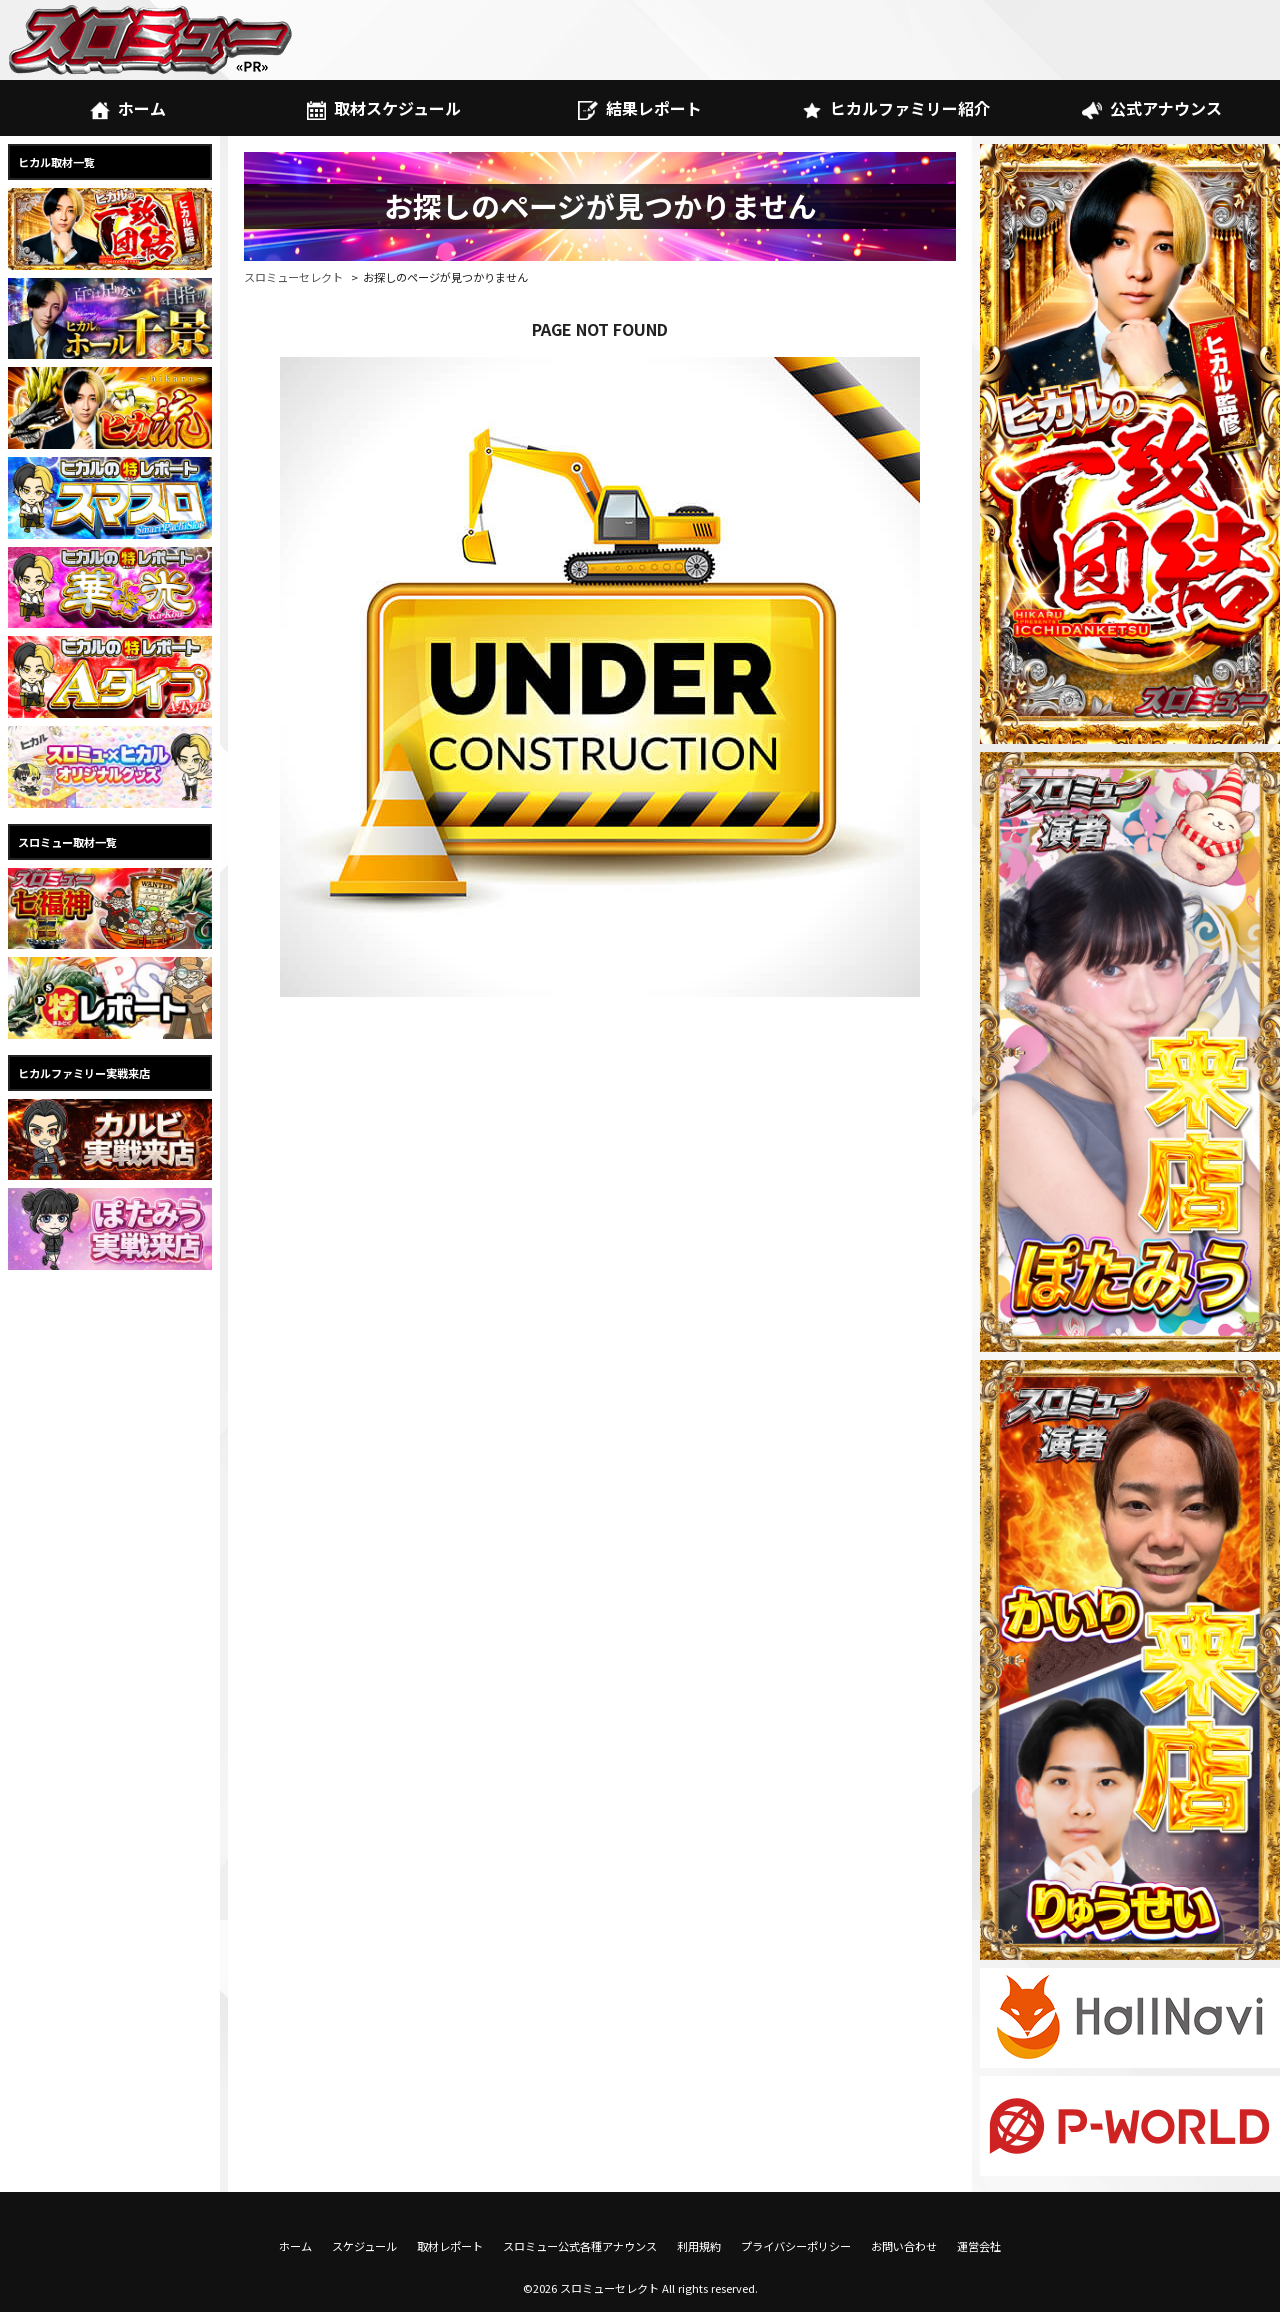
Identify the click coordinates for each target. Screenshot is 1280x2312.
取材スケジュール (384, 108)
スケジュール (364, 2246)
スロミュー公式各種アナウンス (580, 2246)
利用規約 (699, 2246)
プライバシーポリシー (796, 2246)
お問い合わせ (904, 2246)
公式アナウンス (1151, 108)
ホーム (127, 108)
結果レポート (639, 108)
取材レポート (450, 2246)
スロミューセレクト (293, 277)
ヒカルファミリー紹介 (895, 108)
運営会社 (979, 2246)
